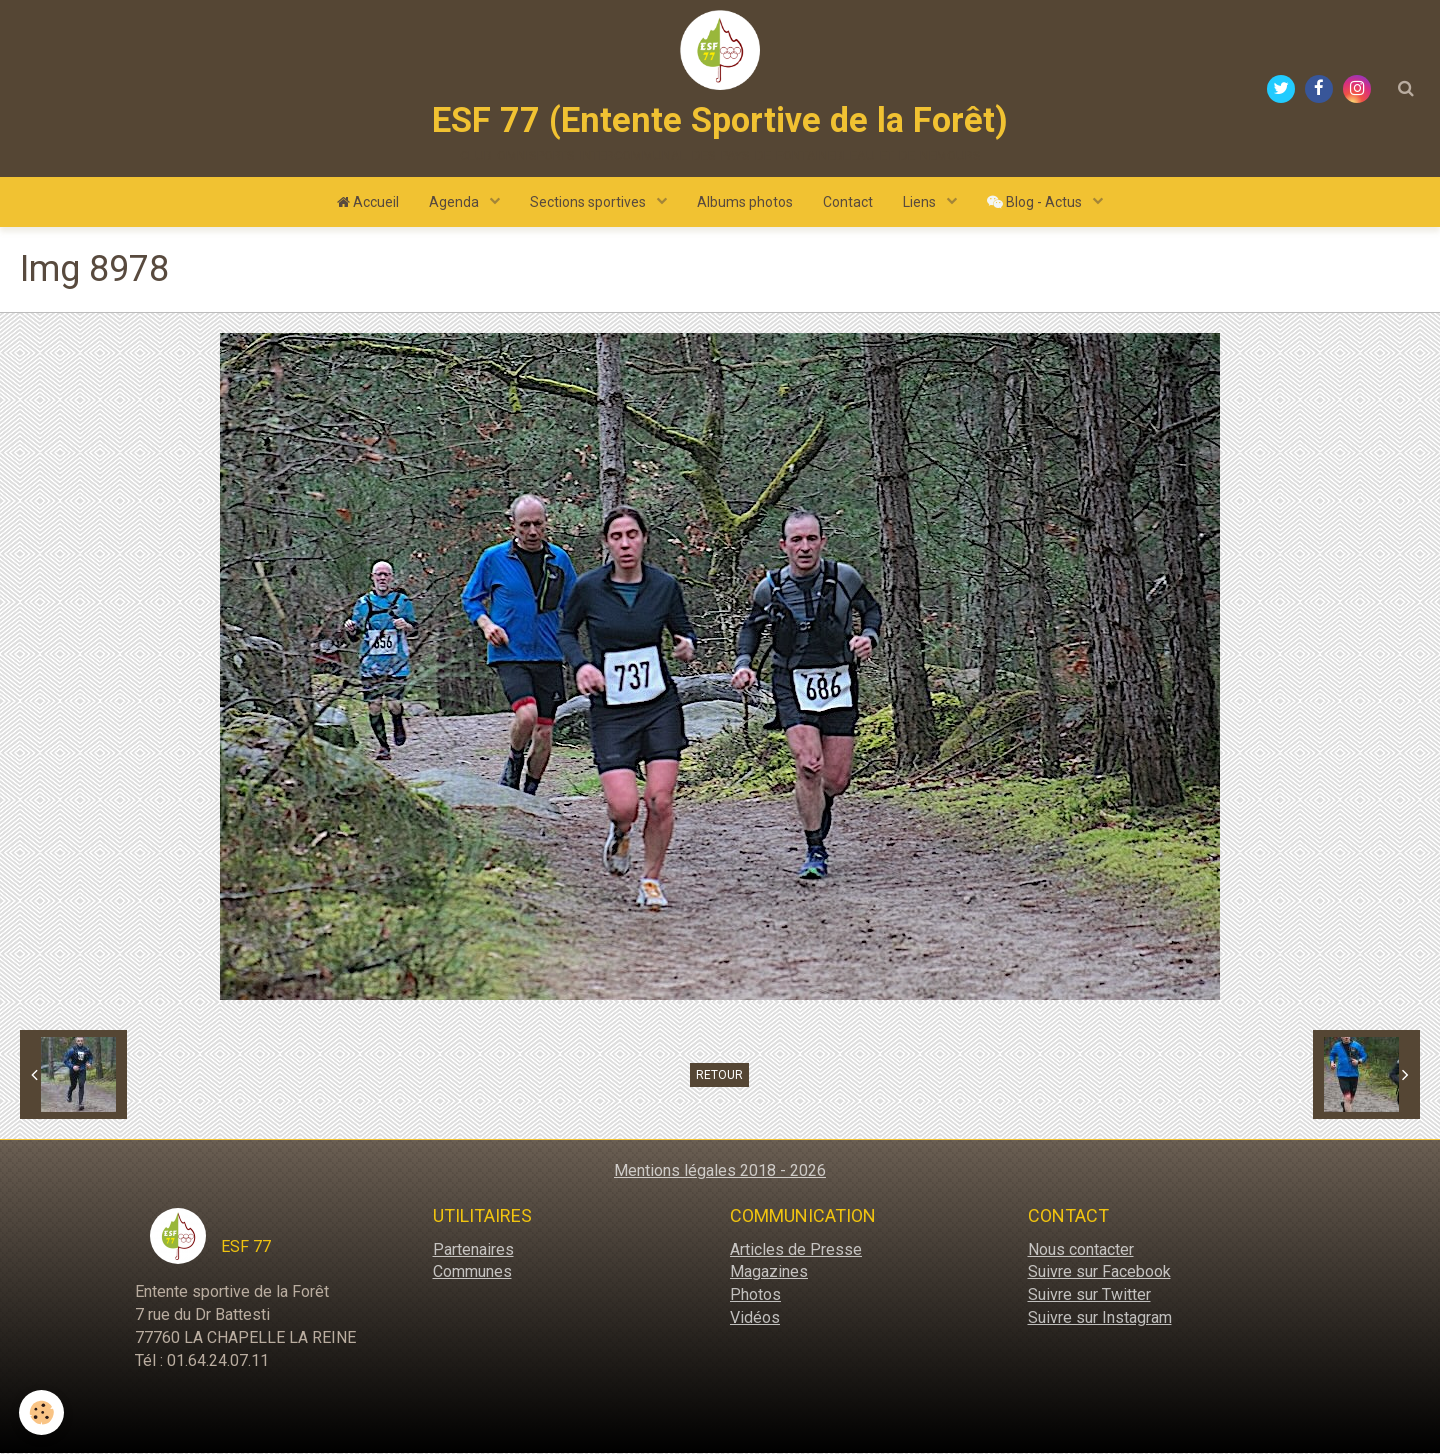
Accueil (368, 203)
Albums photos (745, 203)
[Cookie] (42, 1412)
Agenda (455, 203)
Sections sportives (589, 203)
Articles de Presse (796, 1250)
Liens (921, 203)
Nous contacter (1081, 1250)
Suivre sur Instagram (1100, 1318)
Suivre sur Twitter (1089, 1295)
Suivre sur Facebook (1099, 1272)
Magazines (769, 1272)
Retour (719, 1076)
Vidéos (755, 1318)
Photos (755, 1295)
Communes (472, 1272)
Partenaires (473, 1250)
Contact (848, 203)
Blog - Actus (1036, 203)
